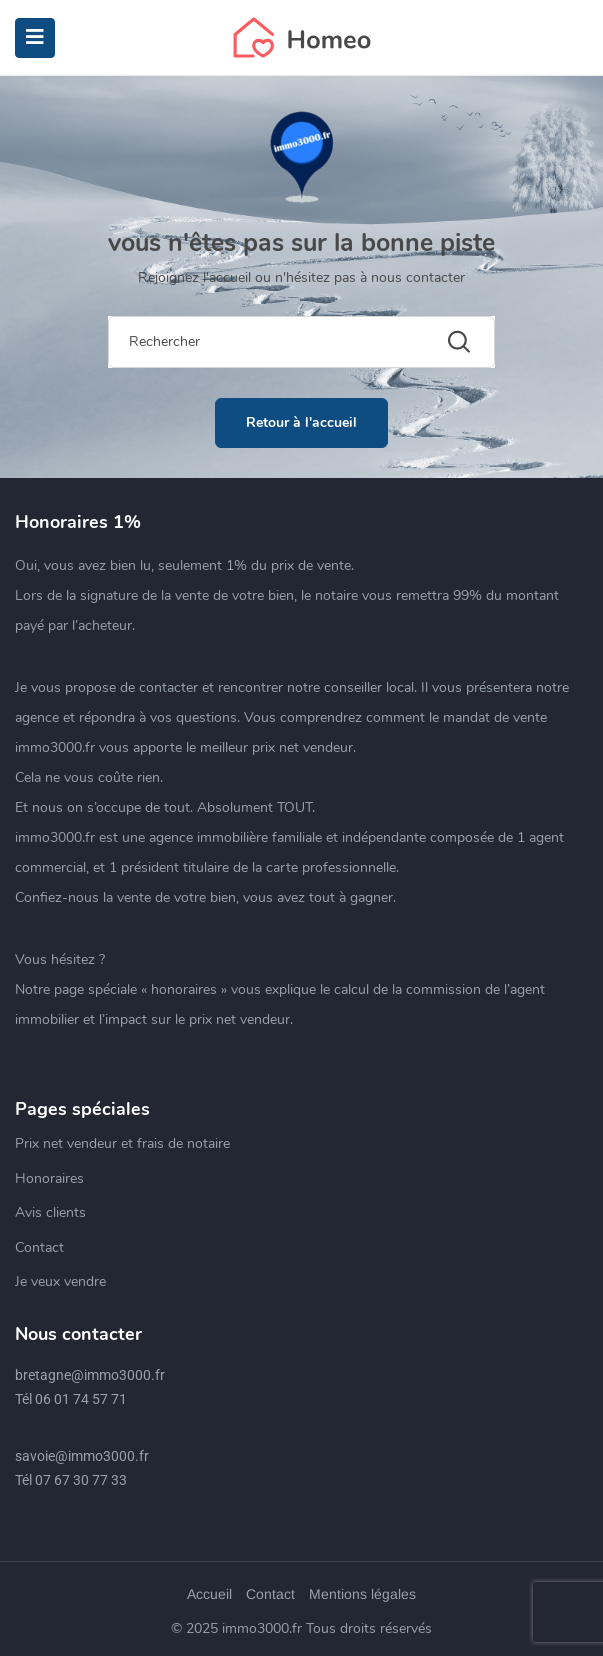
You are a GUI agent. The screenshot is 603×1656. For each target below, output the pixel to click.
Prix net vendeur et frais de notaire (122, 1143)
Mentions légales (362, 1594)
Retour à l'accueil (301, 422)
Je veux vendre (60, 1281)
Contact (39, 1247)
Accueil (209, 1594)
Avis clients (50, 1212)
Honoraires (49, 1178)
